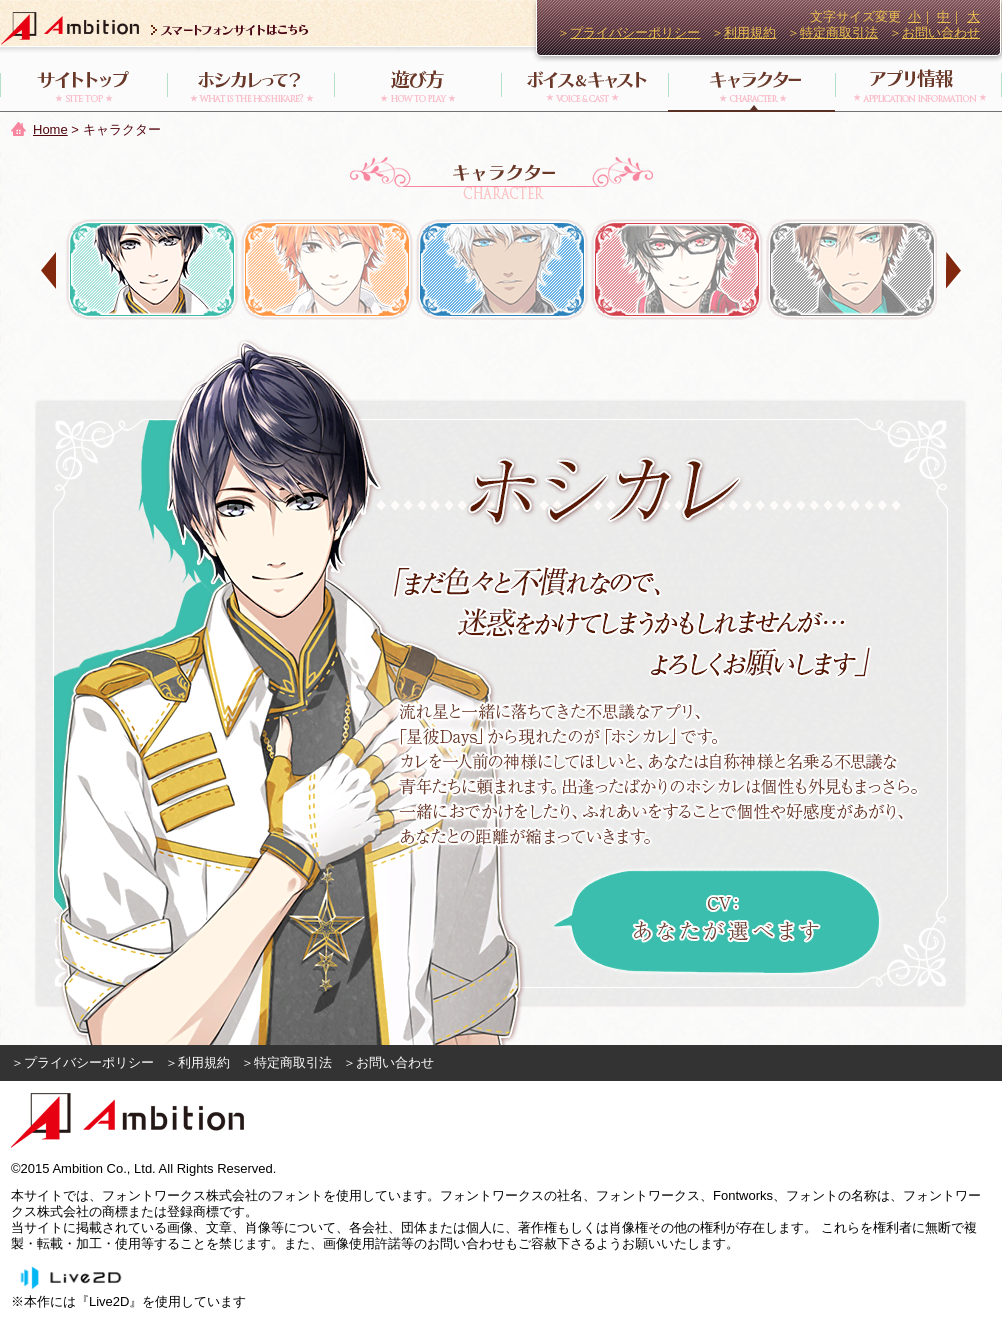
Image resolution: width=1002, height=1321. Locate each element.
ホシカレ (152, 269)
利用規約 (750, 32)
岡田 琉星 (327, 269)
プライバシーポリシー (635, 32)
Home (50, 129)
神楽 (677, 269)
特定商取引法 (839, 32)
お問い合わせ (941, 32)
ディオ (852, 269)
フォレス (502, 269)
